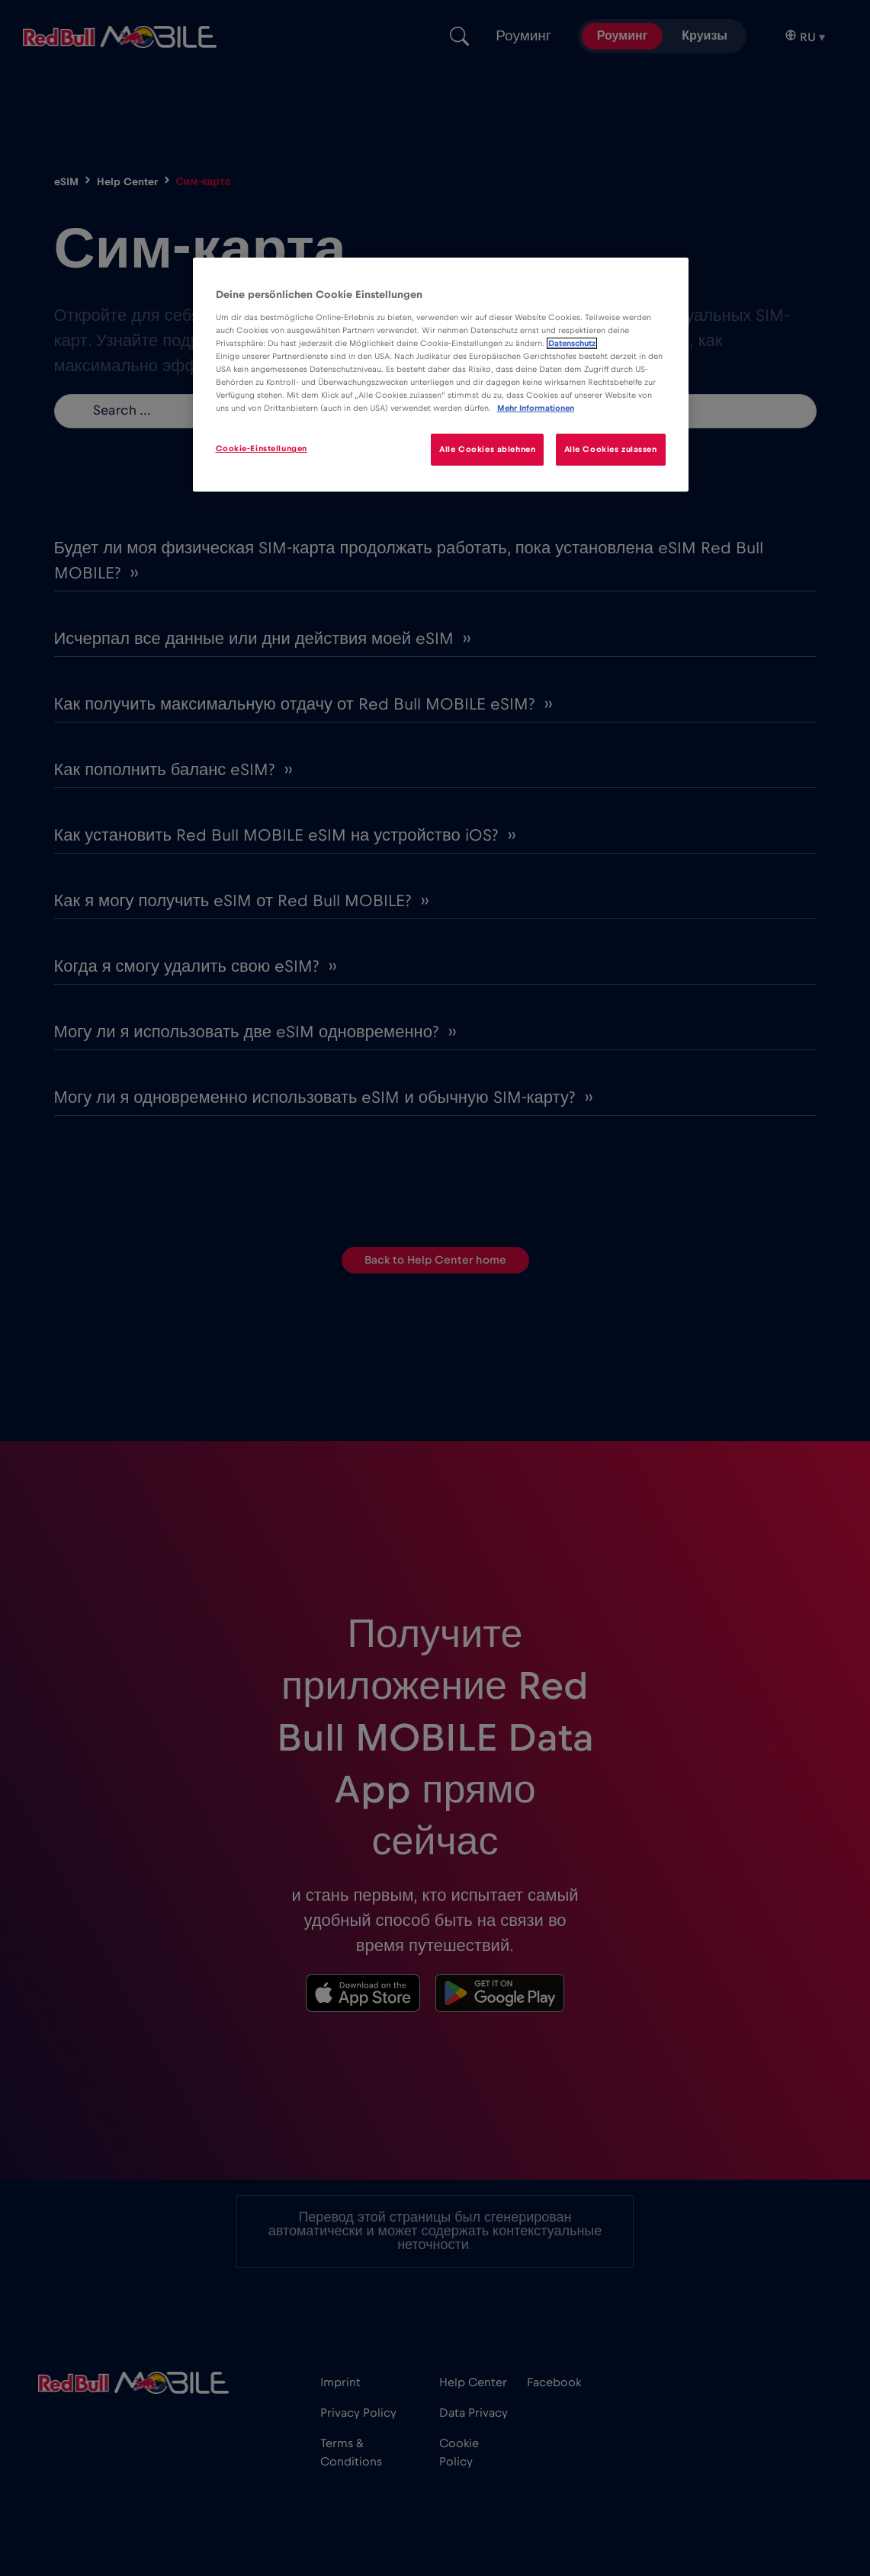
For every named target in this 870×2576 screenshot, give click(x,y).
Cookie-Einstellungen (261, 448)
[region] (441, 375)
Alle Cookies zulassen (610, 449)
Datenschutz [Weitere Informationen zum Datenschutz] (572, 343)
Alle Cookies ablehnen (487, 449)
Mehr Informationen (535, 408)
